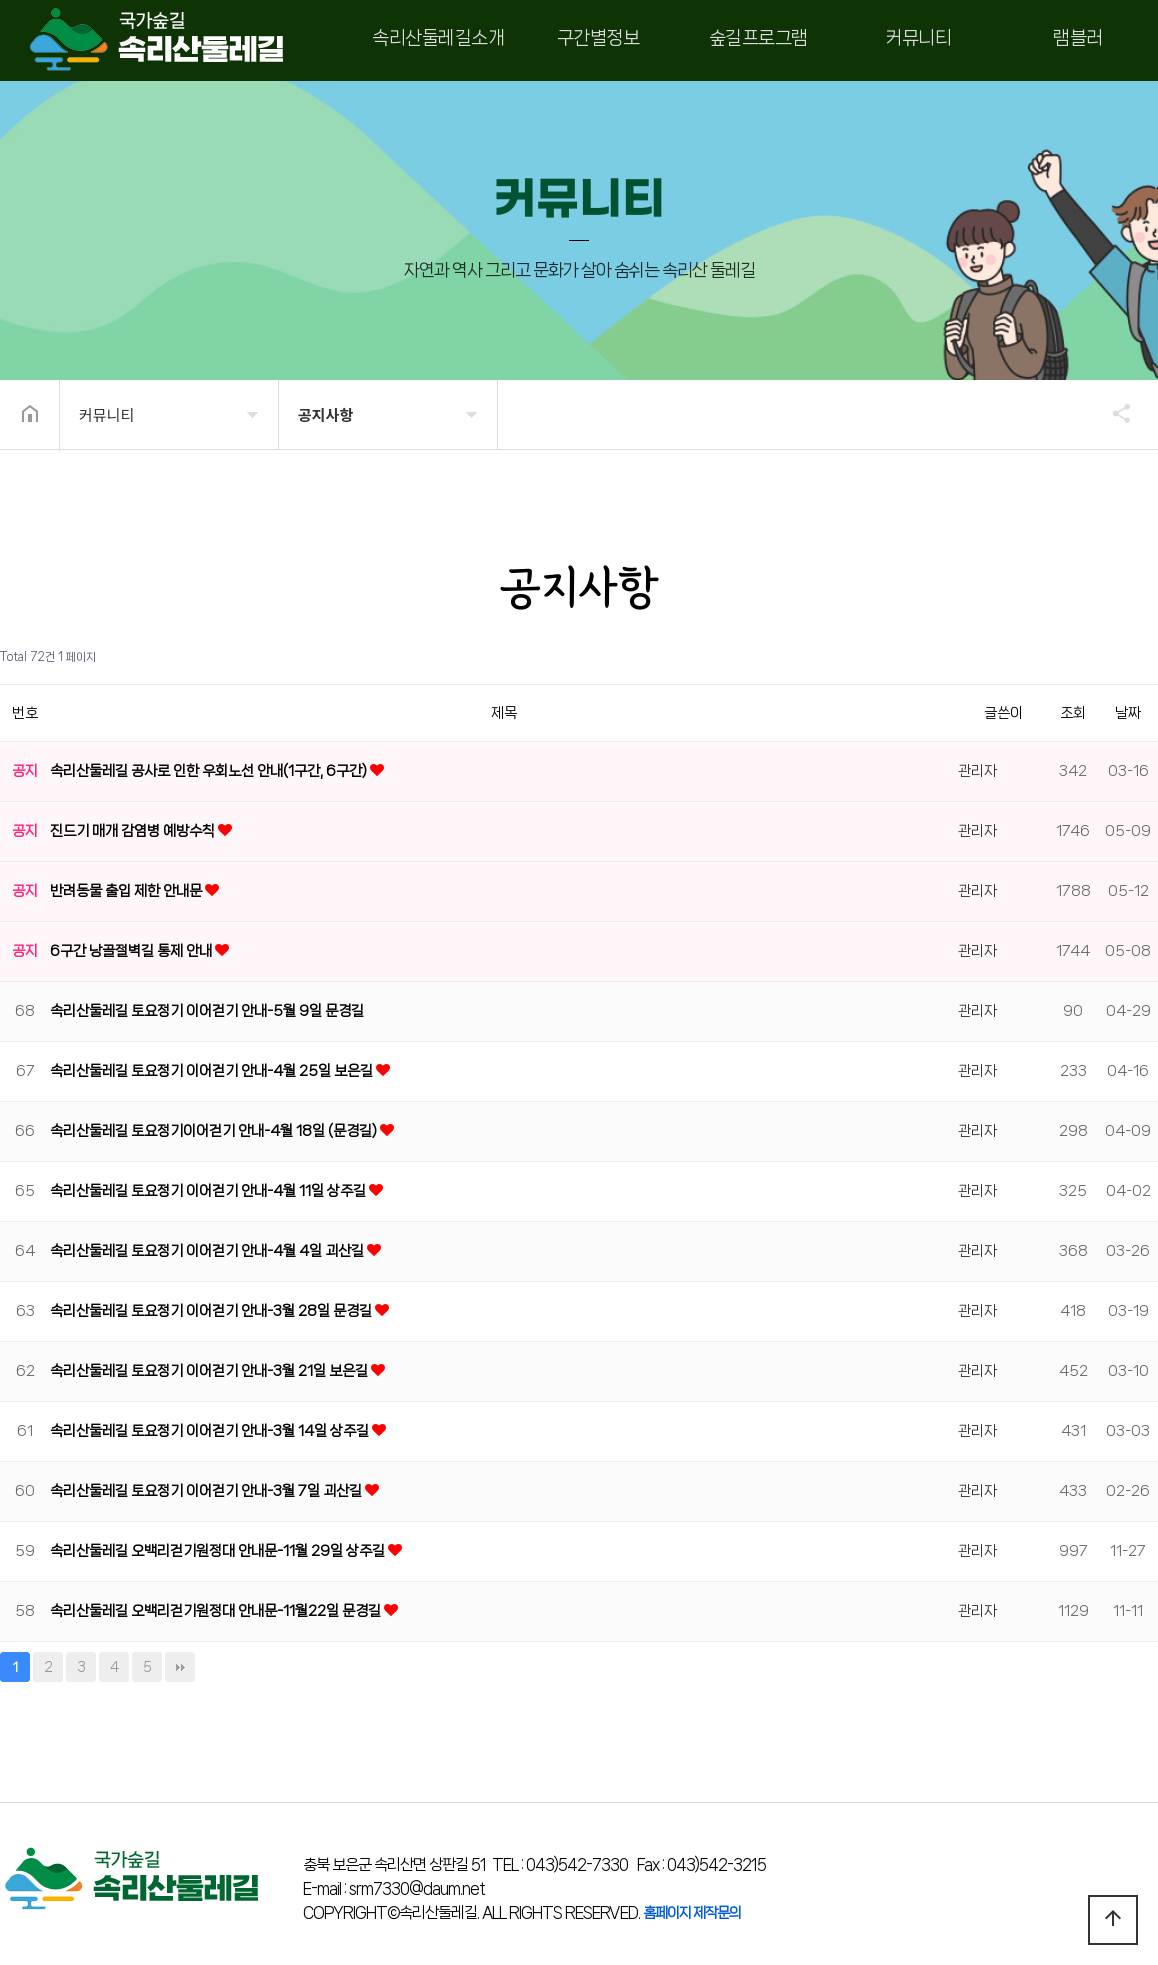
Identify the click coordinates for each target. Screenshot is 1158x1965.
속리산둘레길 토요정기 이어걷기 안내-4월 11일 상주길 (209, 1191)
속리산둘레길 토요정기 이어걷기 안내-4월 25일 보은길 (213, 1071)
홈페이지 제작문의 (692, 1913)
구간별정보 (598, 38)
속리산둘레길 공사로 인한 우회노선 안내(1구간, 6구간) (210, 771)
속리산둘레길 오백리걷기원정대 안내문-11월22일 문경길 (217, 1611)
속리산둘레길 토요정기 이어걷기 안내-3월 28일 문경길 (212, 1311)
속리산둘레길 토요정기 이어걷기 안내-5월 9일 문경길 (207, 1011)
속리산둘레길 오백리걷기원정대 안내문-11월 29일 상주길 (219, 1551)
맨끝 (180, 1667)
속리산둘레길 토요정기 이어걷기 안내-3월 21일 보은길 (210, 1371)
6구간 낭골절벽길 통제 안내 (132, 951)
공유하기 (1112, 413)
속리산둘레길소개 (438, 38)
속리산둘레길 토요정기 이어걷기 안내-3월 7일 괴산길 (207, 1491)
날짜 (1128, 713)
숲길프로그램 (758, 38)
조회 (1073, 713)
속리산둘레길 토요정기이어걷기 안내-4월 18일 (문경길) (215, 1131)
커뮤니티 (918, 38)
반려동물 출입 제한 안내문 (127, 891)
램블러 (1078, 38)
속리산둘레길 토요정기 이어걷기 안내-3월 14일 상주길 (211, 1431)
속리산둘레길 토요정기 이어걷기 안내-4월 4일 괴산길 (208, 1251)
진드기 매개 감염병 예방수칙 (134, 831)
